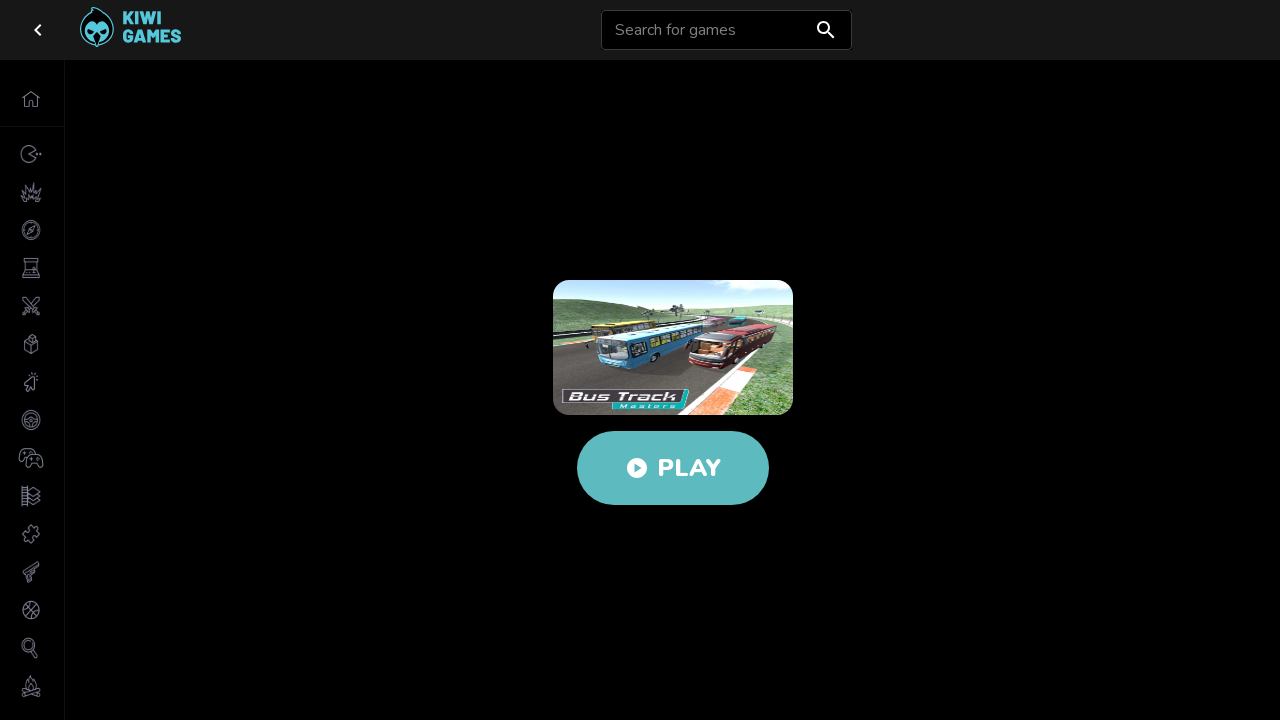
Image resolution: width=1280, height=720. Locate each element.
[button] (32, 99)
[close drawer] (38, 30)
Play (673, 468)
